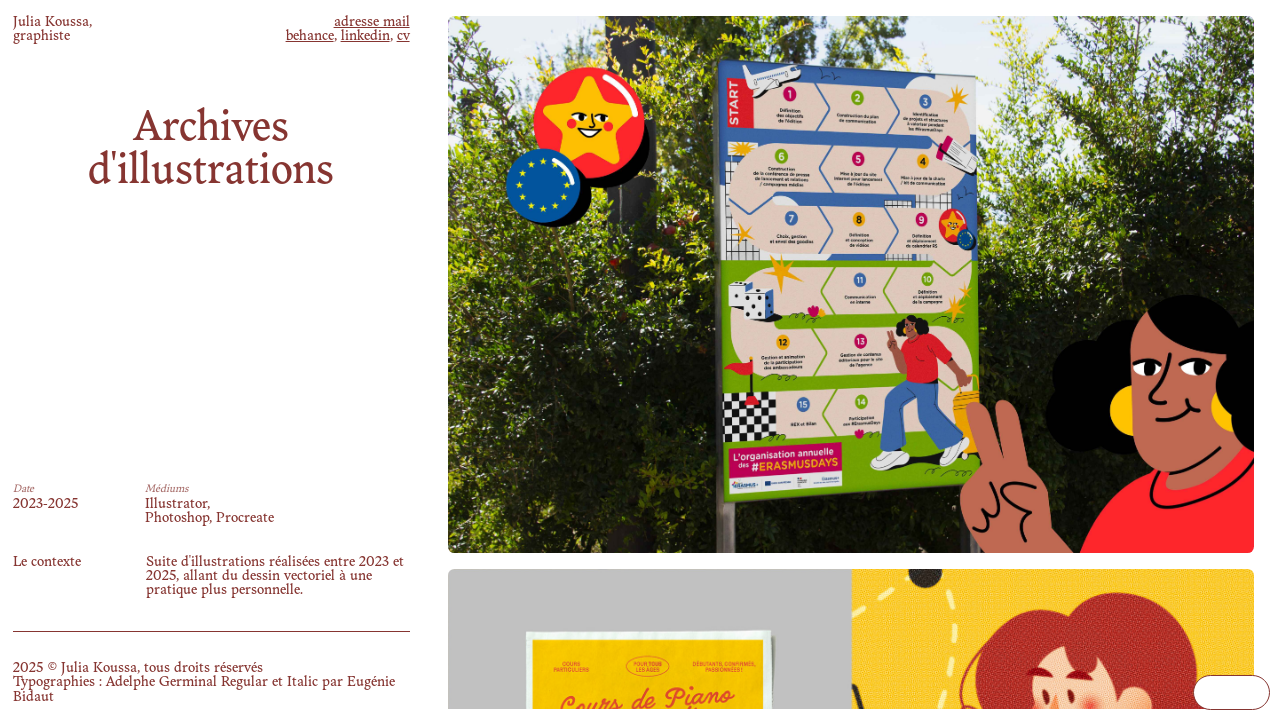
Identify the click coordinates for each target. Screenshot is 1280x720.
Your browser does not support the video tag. (1231, 692)
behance (310, 36)
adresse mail (372, 22)
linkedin (365, 36)
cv (403, 36)
